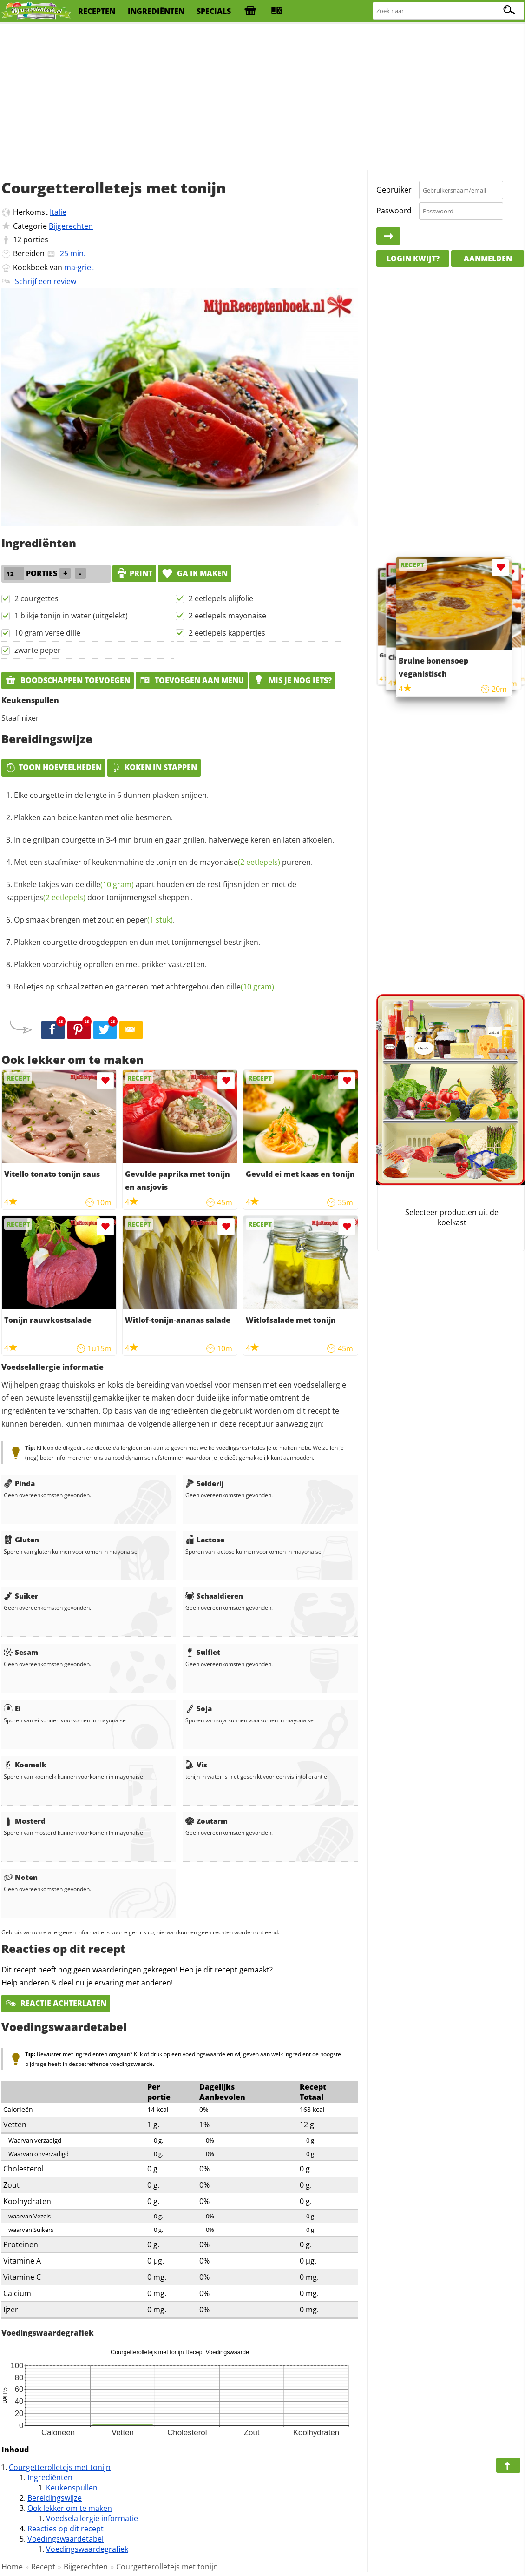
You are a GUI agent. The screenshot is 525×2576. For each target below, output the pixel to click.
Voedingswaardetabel (65, 2539)
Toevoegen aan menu (191, 680)
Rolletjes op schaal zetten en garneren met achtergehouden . (145, 987)
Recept (43, 2567)
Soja (198, 1708)
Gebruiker (394, 190)
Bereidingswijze (54, 2498)
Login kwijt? (413, 258)
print (134, 573)
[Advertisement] (262, 98)
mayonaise (240, 862)
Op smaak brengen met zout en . (94, 920)
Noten (21, 1877)
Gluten (21, 1539)
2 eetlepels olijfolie (221, 598)
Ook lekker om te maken (69, 2508)
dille (110, 884)
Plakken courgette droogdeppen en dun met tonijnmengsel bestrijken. (137, 942)
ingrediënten (156, 11)
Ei (12, 1708)
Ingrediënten (49, 2477)
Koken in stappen (154, 767)
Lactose (204, 1539)
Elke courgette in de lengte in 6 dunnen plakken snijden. (111, 795)
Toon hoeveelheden (53, 767)
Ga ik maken (195, 573)
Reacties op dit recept (65, 2528)
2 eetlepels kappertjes (227, 633)
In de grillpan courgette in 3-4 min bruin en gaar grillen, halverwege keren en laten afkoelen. (174, 840)
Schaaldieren (214, 1595)
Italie (58, 212)
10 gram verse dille (47, 633)
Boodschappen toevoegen (67, 680)
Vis (196, 1764)
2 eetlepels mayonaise (227, 616)
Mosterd (25, 1821)
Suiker (21, 1595)
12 (17, 239)
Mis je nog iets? (292, 680)
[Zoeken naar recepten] (449, 11)
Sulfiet (202, 1652)
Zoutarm (206, 1821)
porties (35, 239)
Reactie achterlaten (55, 2003)
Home (12, 2567)
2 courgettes (36, 598)
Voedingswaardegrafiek (87, 2549)
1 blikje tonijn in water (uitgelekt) (71, 616)
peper (149, 920)
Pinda (19, 1483)
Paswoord (394, 211)
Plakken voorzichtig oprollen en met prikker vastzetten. (110, 964)
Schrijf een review (45, 281)
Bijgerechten (71, 226)
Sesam (21, 1652)
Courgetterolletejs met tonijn (60, 2467)
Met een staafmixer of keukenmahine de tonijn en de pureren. (163, 862)
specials (214, 11)
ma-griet (79, 267)
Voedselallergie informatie (92, 2518)
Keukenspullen (72, 2488)
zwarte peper (37, 650)
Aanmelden (488, 258)
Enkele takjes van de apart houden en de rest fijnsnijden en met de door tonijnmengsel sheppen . (151, 891)
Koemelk (25, 1764)
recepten (96, 11)
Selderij (204, 1483)
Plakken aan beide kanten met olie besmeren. (93, 817)
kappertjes (45, 897)
